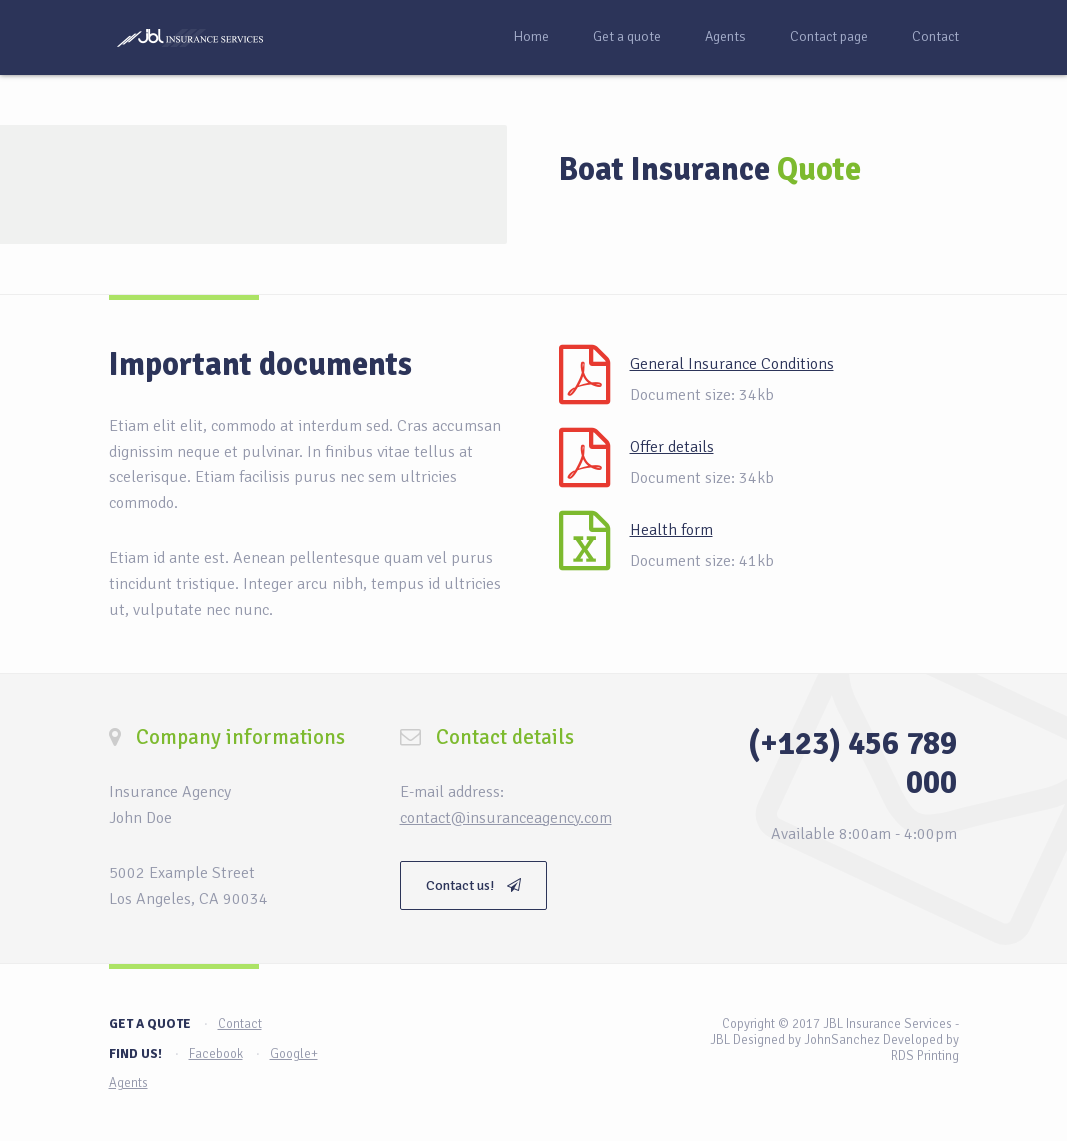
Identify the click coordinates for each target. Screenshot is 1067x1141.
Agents (725, 36)
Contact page (829, 36)
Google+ (294, 1054)
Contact (935, 36)
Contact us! (473, 885)
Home (531, 36)
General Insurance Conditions (732, 364)
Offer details (672, 447)
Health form (671, 530)
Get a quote (627, 36)
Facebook (216, 1054)
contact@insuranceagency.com (506, 818)
